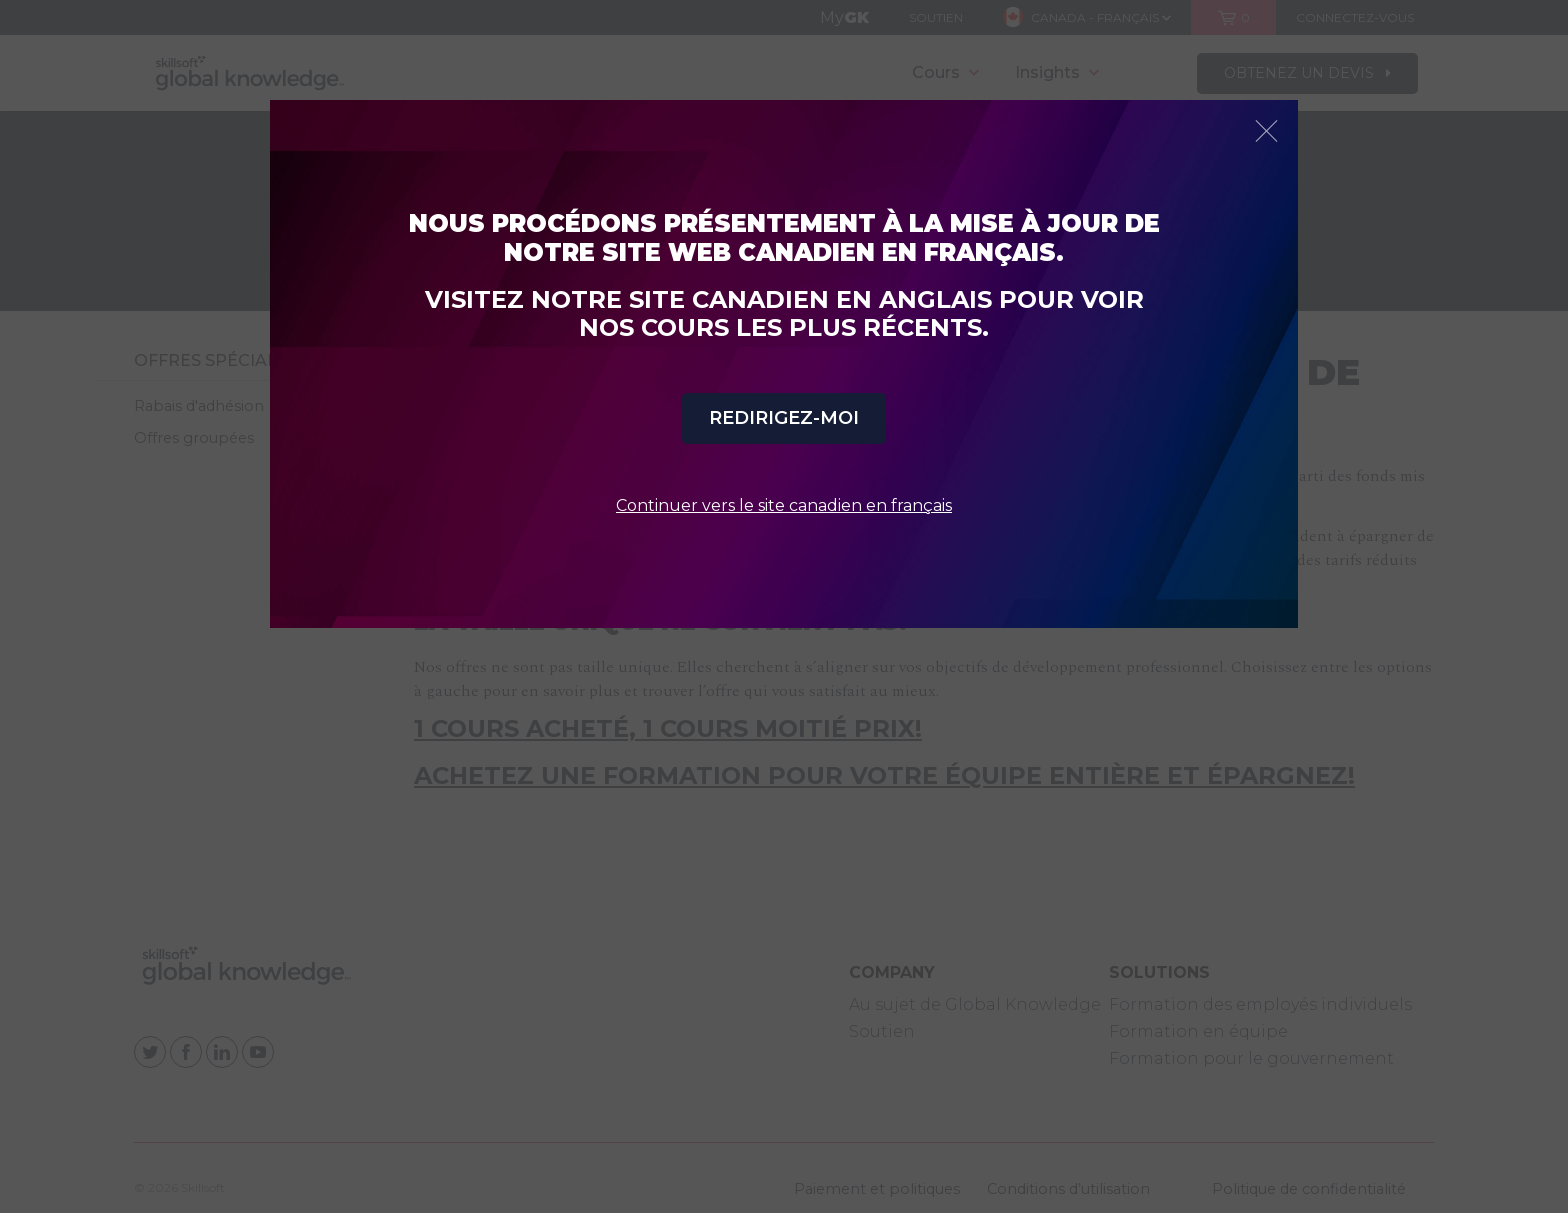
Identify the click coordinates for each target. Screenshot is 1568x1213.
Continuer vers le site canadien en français (784, 505)
